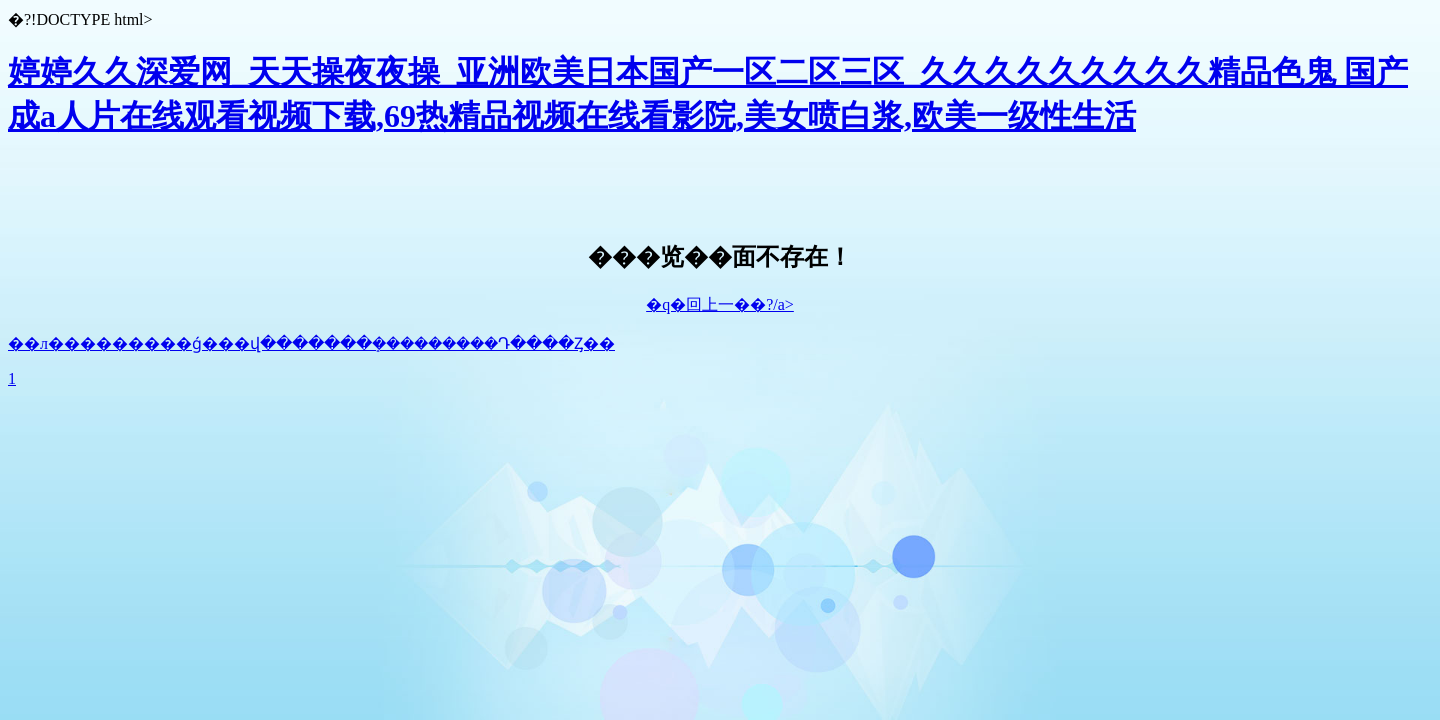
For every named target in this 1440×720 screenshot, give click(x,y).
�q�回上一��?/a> (720, 304)
